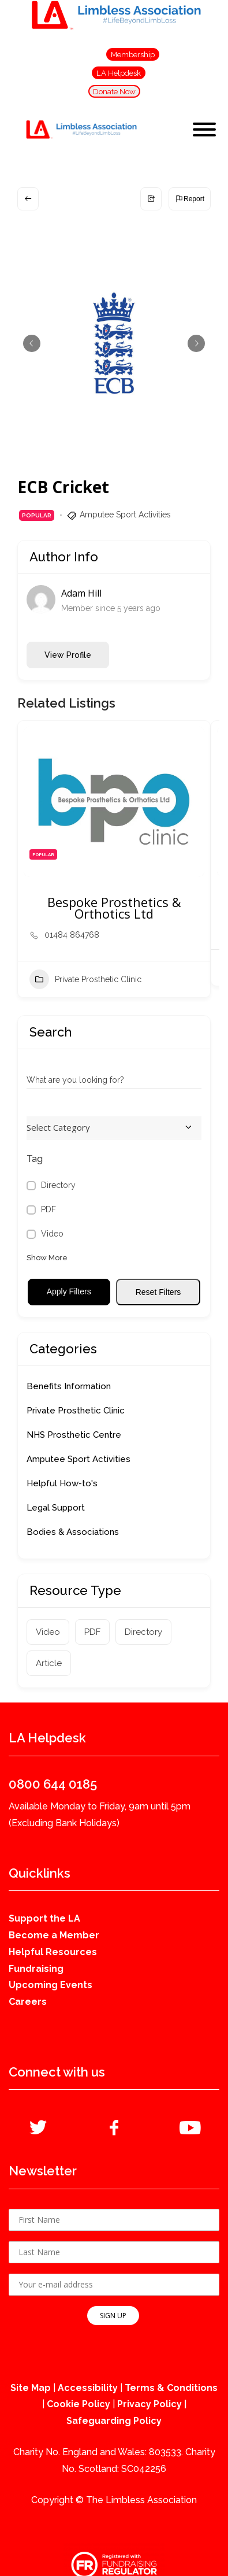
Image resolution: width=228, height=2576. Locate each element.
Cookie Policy (78, 2404)
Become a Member (54, 1935)
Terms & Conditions (171, 2387)
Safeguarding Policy (114, 2420)
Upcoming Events (50, 1984)
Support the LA (44, 1918)
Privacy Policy (149, 2404)
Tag (35, 1158)
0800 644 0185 (53, 1784)
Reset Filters (158, 1292)
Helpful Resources (53, 1951)
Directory (58, 1185)
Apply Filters (69, 1291)
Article (49, 1663)
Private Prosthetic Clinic (85, 979)
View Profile (67, 655)
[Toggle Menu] (204, 129)
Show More (47, 1257)
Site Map (30, 2387)
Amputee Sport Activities (125, 514)
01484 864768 (71, 934)
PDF (48, 1209)
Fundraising (36, 1968)
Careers (28, 2001)
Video (52, 1233)
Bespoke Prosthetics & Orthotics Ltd (114, 907)
